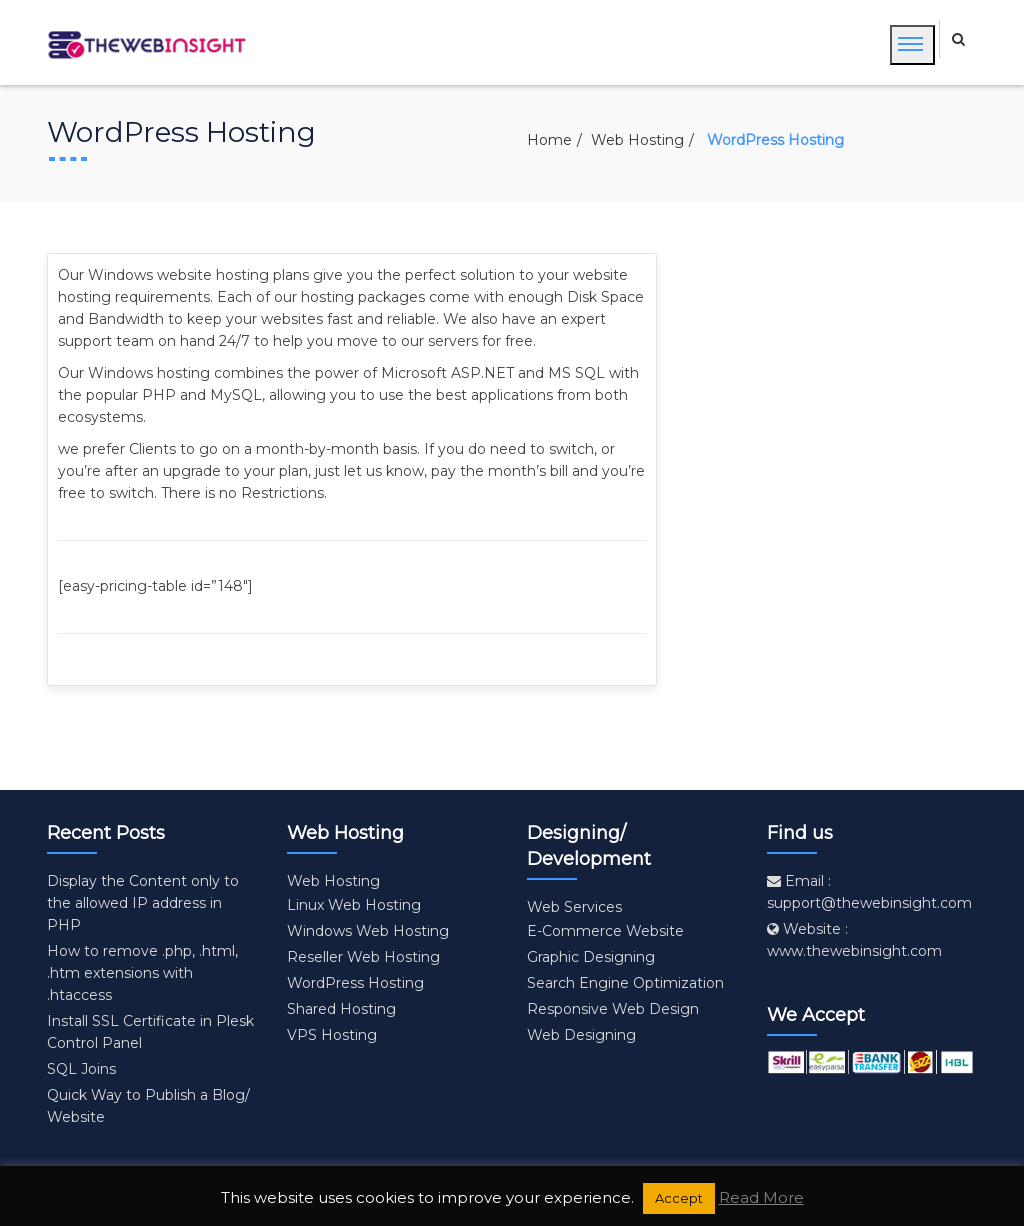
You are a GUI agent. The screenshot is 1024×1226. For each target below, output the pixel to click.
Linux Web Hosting (354, 905)
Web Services (574, 907)
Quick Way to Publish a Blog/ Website (148, 1106)
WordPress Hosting (355, 983)
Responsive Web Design (613, 1009)
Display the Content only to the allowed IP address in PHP (143, 903)
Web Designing (581, 1035)
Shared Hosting (341, 1009)
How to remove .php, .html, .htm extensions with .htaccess (142, 973)
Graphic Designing (591, 957)
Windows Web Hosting (368, 931)
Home (549, 140)
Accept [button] (679, 1198)
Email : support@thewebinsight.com (869, 892)
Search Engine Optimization (625, 983)
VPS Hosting (332, 1035)
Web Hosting (637, 140)
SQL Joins (81, 1069)
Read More (761, 1197)
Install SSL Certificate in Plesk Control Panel (150, 1032)
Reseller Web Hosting (363, 957)
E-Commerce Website (605, 931)
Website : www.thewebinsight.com (854, 940)
